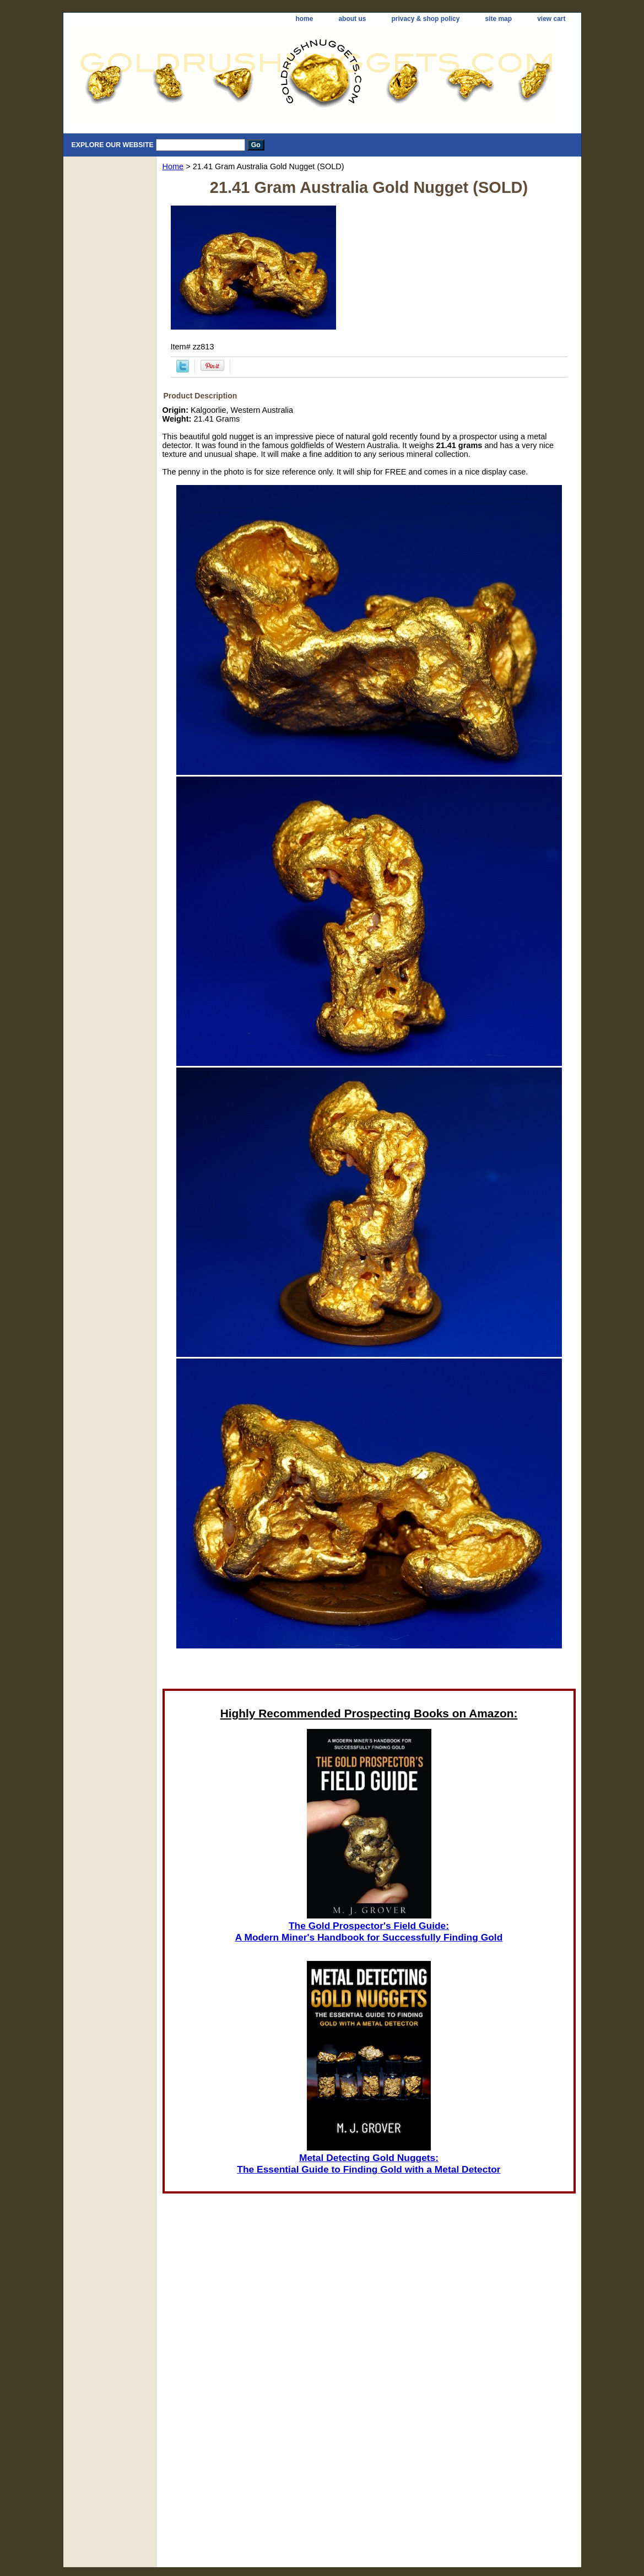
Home (173, 166)
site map (498, 19)
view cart (551, 19)
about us (352, 19)
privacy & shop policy (425, 19)
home (304, 19)
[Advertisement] (369, 1663)
